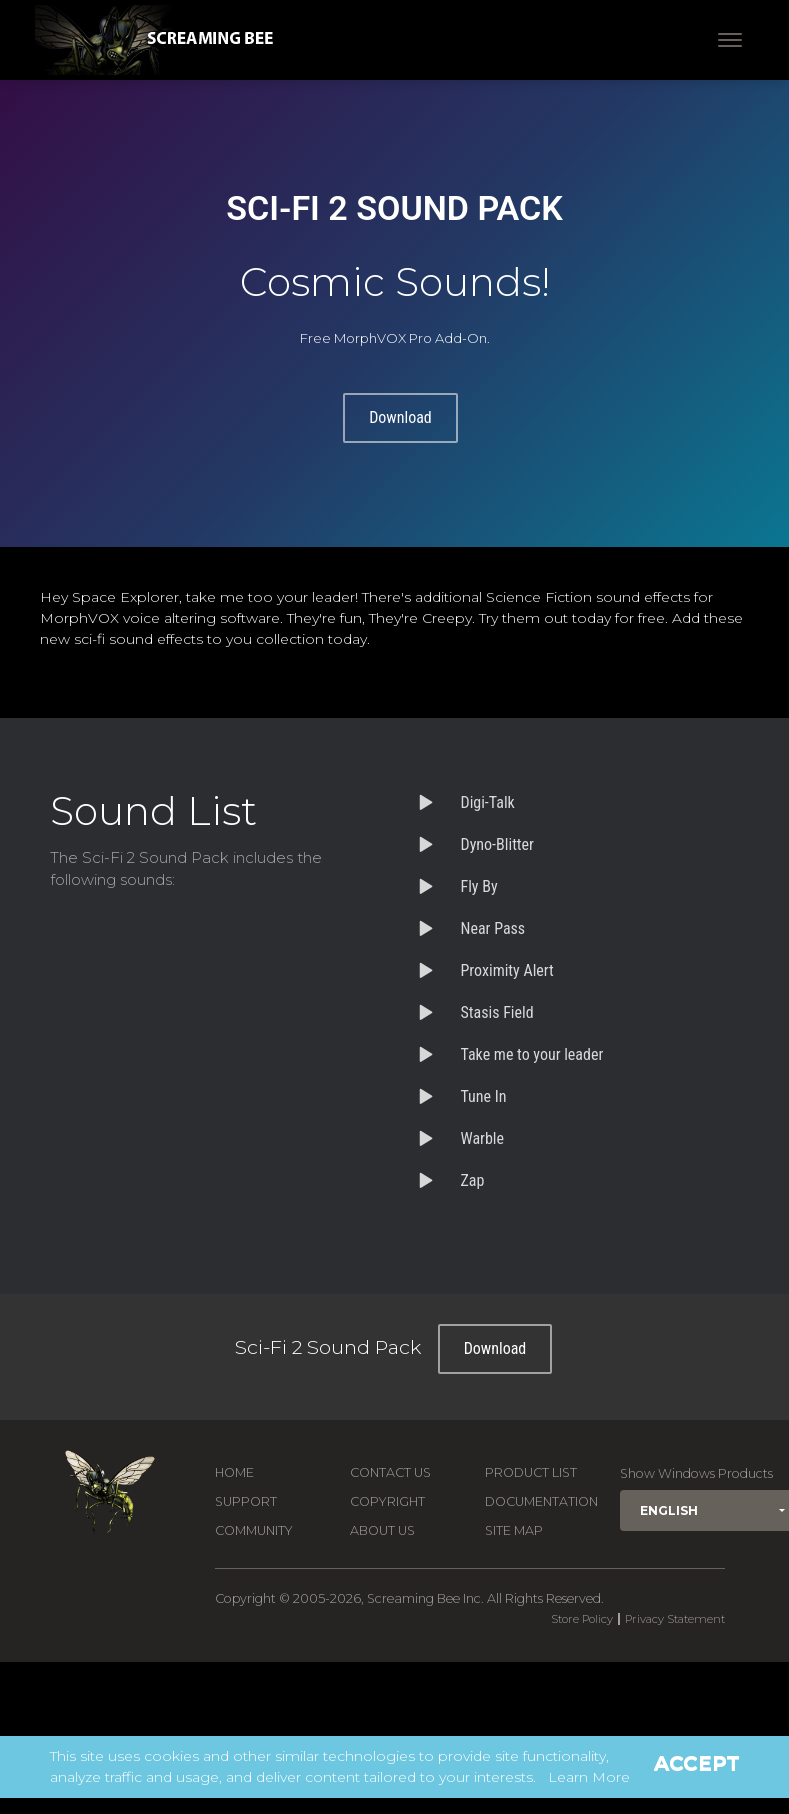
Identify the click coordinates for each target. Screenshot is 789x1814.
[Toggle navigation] (730, 40)
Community (254, 1530)
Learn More (589, 1777)
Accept (697, 1763)
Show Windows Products (696, 1473)
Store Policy (582, 1619)
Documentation (541, 1501)
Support (246, 1501)
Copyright (387, 1501)
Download (400, 417)
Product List (531, 1472)
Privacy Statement (675, 1619)
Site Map (514, 1530)
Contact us (390, 1472)
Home (234, 1472)
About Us (382, 1530)
